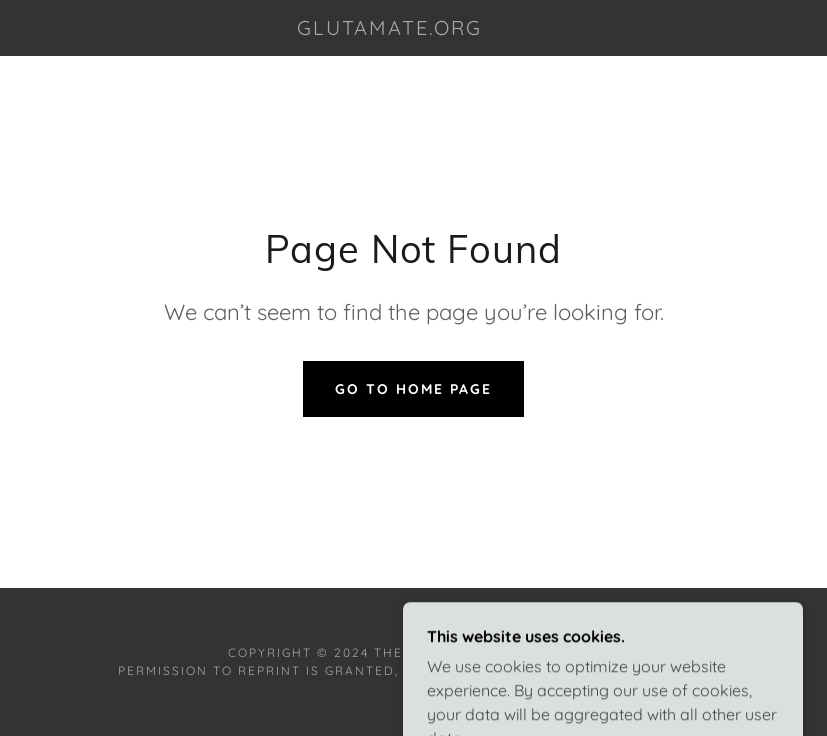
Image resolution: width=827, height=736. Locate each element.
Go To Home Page (413, 389)
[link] (389, 29)
